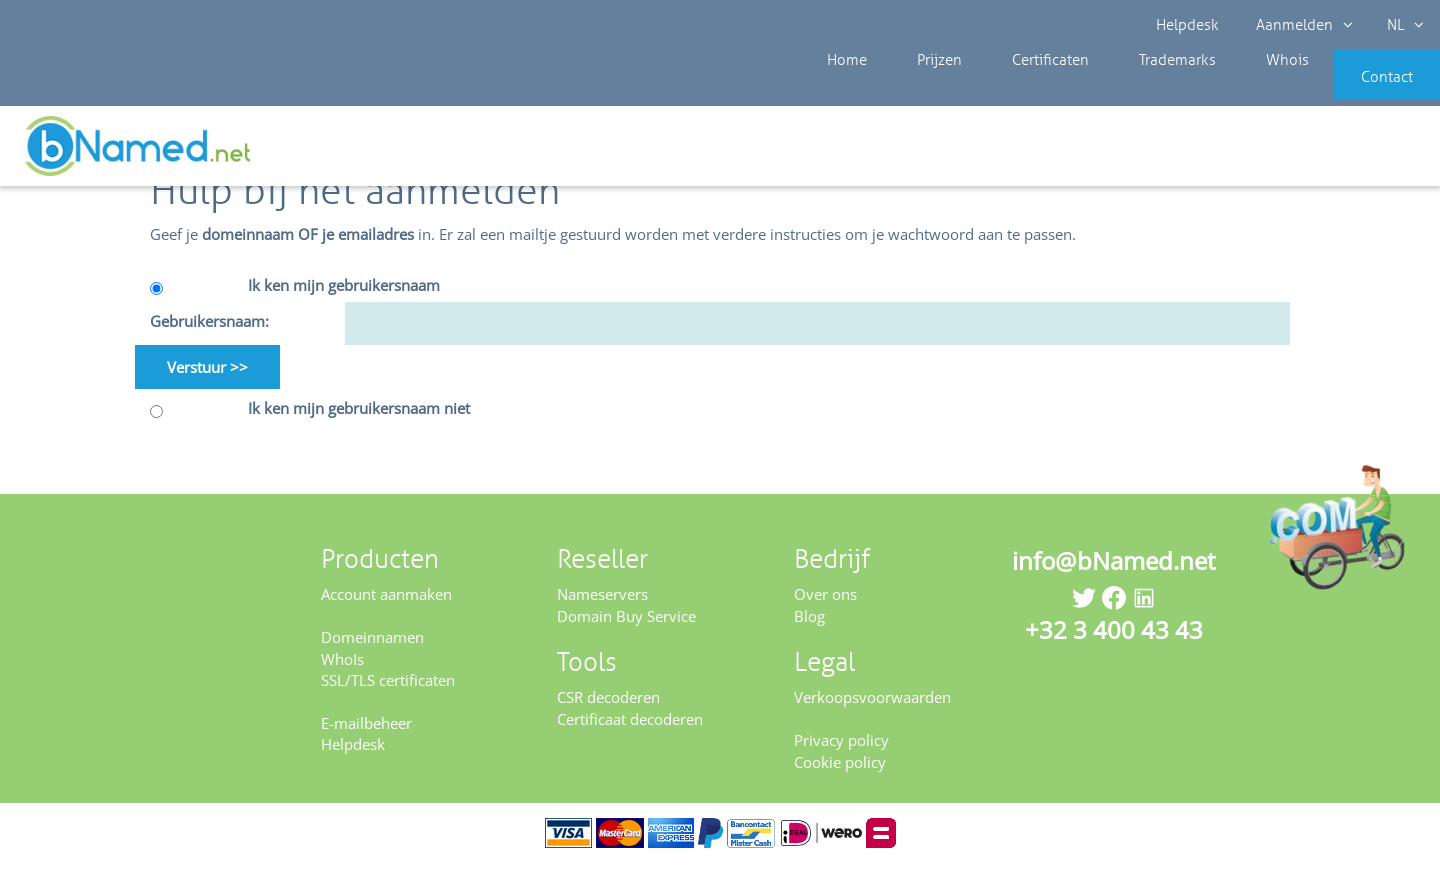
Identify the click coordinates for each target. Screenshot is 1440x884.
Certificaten (1013, 90)
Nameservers (602, 615)
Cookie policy (840, 782)
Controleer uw (1367, 152)
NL (1396, 25)
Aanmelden (1299, 25)
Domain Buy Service (626, 637)
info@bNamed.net (1114, 581)
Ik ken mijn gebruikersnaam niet (359, 429)
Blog (809, 637)
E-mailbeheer (366, 744)
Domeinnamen (372, 658)
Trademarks (1125, 90)
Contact (1357, 90)
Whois (1219, 90)
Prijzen (918, 90)
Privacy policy (841, 761)
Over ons (825, 615)
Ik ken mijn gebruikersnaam (344, 306)
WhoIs (342, 679)
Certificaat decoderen (630, 740)
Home (842, 90)
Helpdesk (1189, 25)
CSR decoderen (608, 718)
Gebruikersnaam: (209, 342)
